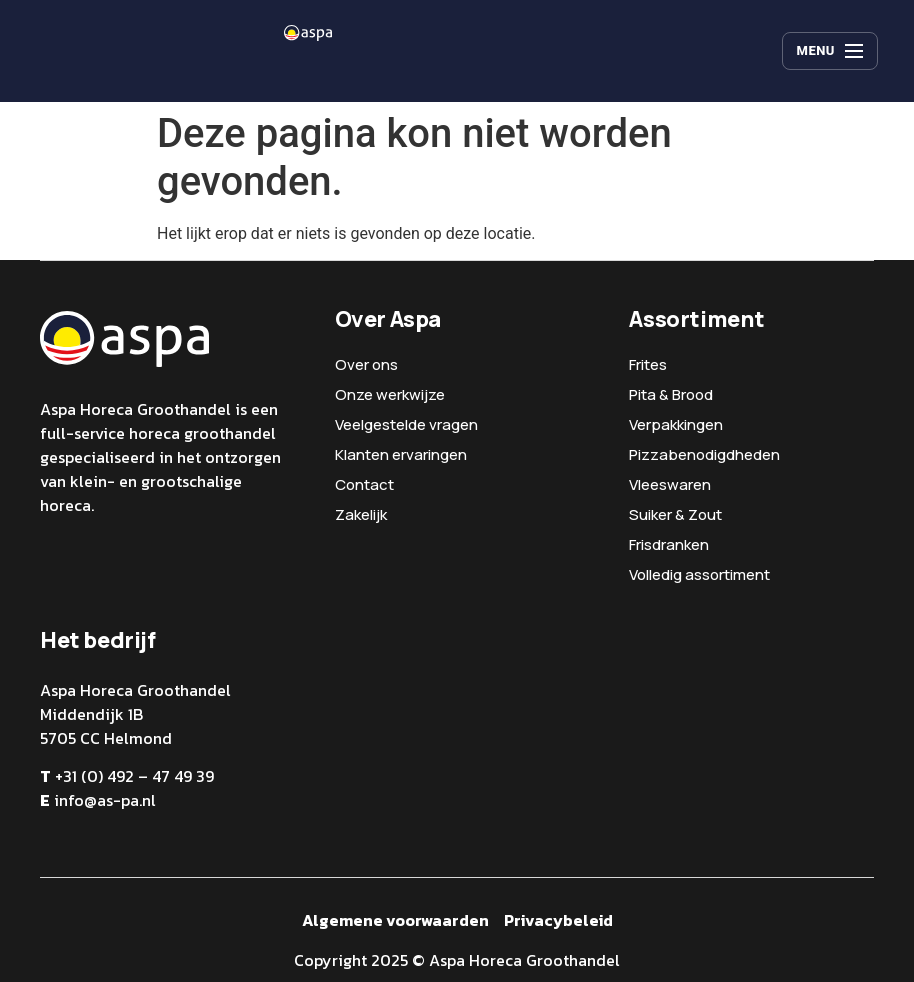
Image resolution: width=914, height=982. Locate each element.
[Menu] (830, 51)
